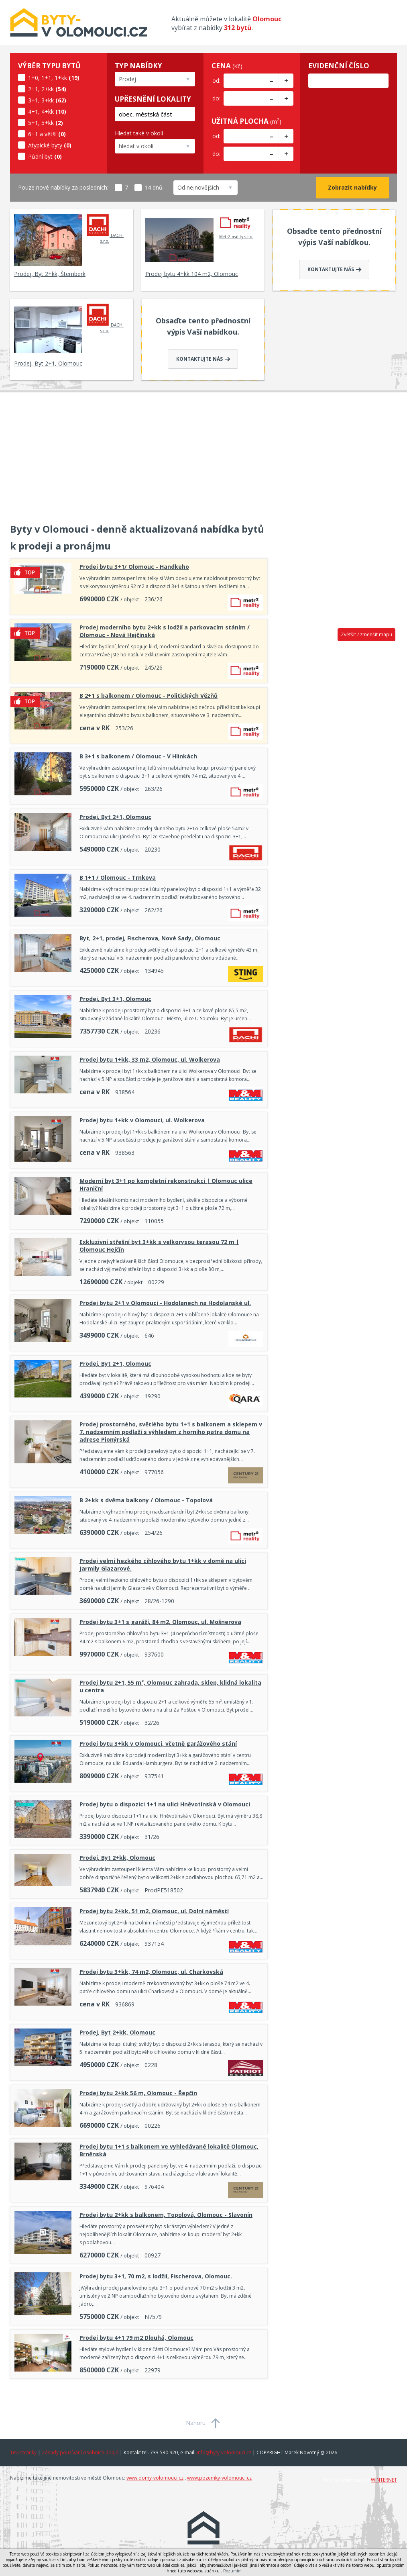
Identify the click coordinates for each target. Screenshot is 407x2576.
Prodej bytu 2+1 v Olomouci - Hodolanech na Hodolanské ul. (165, 1303)
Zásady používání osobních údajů (80, 2452)
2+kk (47, 89)
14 (142, 187)
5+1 (33, 123)
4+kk (47, 111)
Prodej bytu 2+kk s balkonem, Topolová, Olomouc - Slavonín (165, 2215)
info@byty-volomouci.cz (224, 2452)
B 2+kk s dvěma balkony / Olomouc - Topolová (146, 1500)
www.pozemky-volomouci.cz (219, 2477)
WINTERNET (384, 2479)
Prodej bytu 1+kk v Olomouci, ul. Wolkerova (142, 1120)
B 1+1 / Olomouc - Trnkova (117, 877)
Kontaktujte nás (334, 269)
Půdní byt (40, 156)
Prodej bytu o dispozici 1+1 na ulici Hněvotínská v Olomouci (164, 1804)
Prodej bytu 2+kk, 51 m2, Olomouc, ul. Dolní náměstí (154, 1911)
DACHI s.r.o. (105, 228)
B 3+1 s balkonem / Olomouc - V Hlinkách (138, 756)
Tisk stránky (23, 2452)
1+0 (33, 78)
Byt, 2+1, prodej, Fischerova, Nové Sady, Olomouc (149, 938)
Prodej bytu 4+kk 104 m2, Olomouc (191, 274)
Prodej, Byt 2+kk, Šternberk (49, 274)
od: (216, 80)
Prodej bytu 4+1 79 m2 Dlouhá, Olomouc (136, 2337)
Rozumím (232, 2571)
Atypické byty (45, 145)
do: (216, 98)
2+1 (33, 89)
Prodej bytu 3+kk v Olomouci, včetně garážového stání (158, 1743)
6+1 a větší (42, 134)
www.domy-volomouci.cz (154, 2477)
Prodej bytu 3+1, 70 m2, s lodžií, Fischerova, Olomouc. (155, 2276)
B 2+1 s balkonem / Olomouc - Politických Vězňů (148, 695)
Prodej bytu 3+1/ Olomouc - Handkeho (134, 566)
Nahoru (196, 2423)
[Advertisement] (203, 452)
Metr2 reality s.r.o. (236, 226)
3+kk (47, 100)
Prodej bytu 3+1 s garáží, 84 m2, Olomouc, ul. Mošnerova (160, 1622)
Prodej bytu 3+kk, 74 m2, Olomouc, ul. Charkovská (151, 1971)
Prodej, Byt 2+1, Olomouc (48, 363)
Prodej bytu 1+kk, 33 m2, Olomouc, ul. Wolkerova (149, 1059)
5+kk (47, 123)
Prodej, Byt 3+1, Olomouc (115, 999)
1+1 (46, 78)
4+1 (33, 111)
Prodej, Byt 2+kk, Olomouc (117, 1857)
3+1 (33, 100)
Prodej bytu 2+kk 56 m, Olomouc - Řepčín (138, 2093)
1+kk (61, 78)
